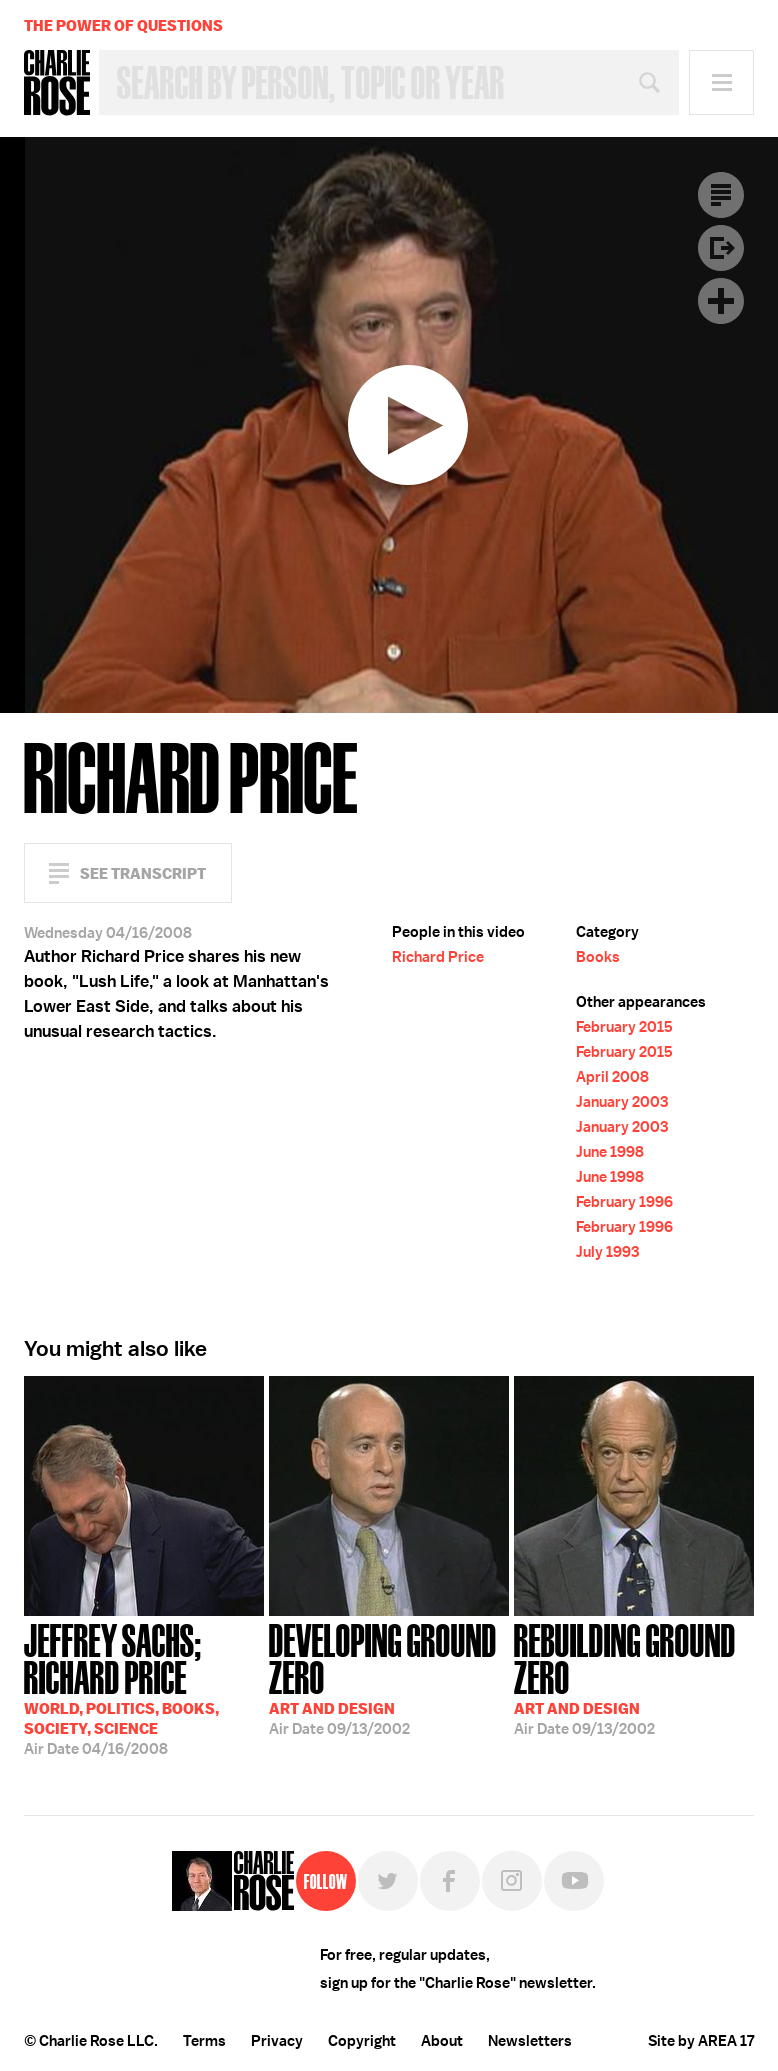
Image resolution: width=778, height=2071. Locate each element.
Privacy (277, 2041)
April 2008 (612, 1077)
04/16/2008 (144, 1687)
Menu (721, 82)
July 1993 (607, 1252)
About (442, 2041)
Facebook (450, 1881)
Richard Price (438, 957)
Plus (721, 301)
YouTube (574, 1881)
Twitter (388, 1881)
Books (598, 957)
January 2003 (622, 1102)
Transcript (721, 195)
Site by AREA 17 (701, 2041)
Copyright (362, 2041)
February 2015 (624, 1027)
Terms (204, 2041)
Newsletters (530, 2041)
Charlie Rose (57, 83)
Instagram (512, 1881)
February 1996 (624, 1202)
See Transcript (143, 873)
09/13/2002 (389, 1677)
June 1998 (610, 1152)
